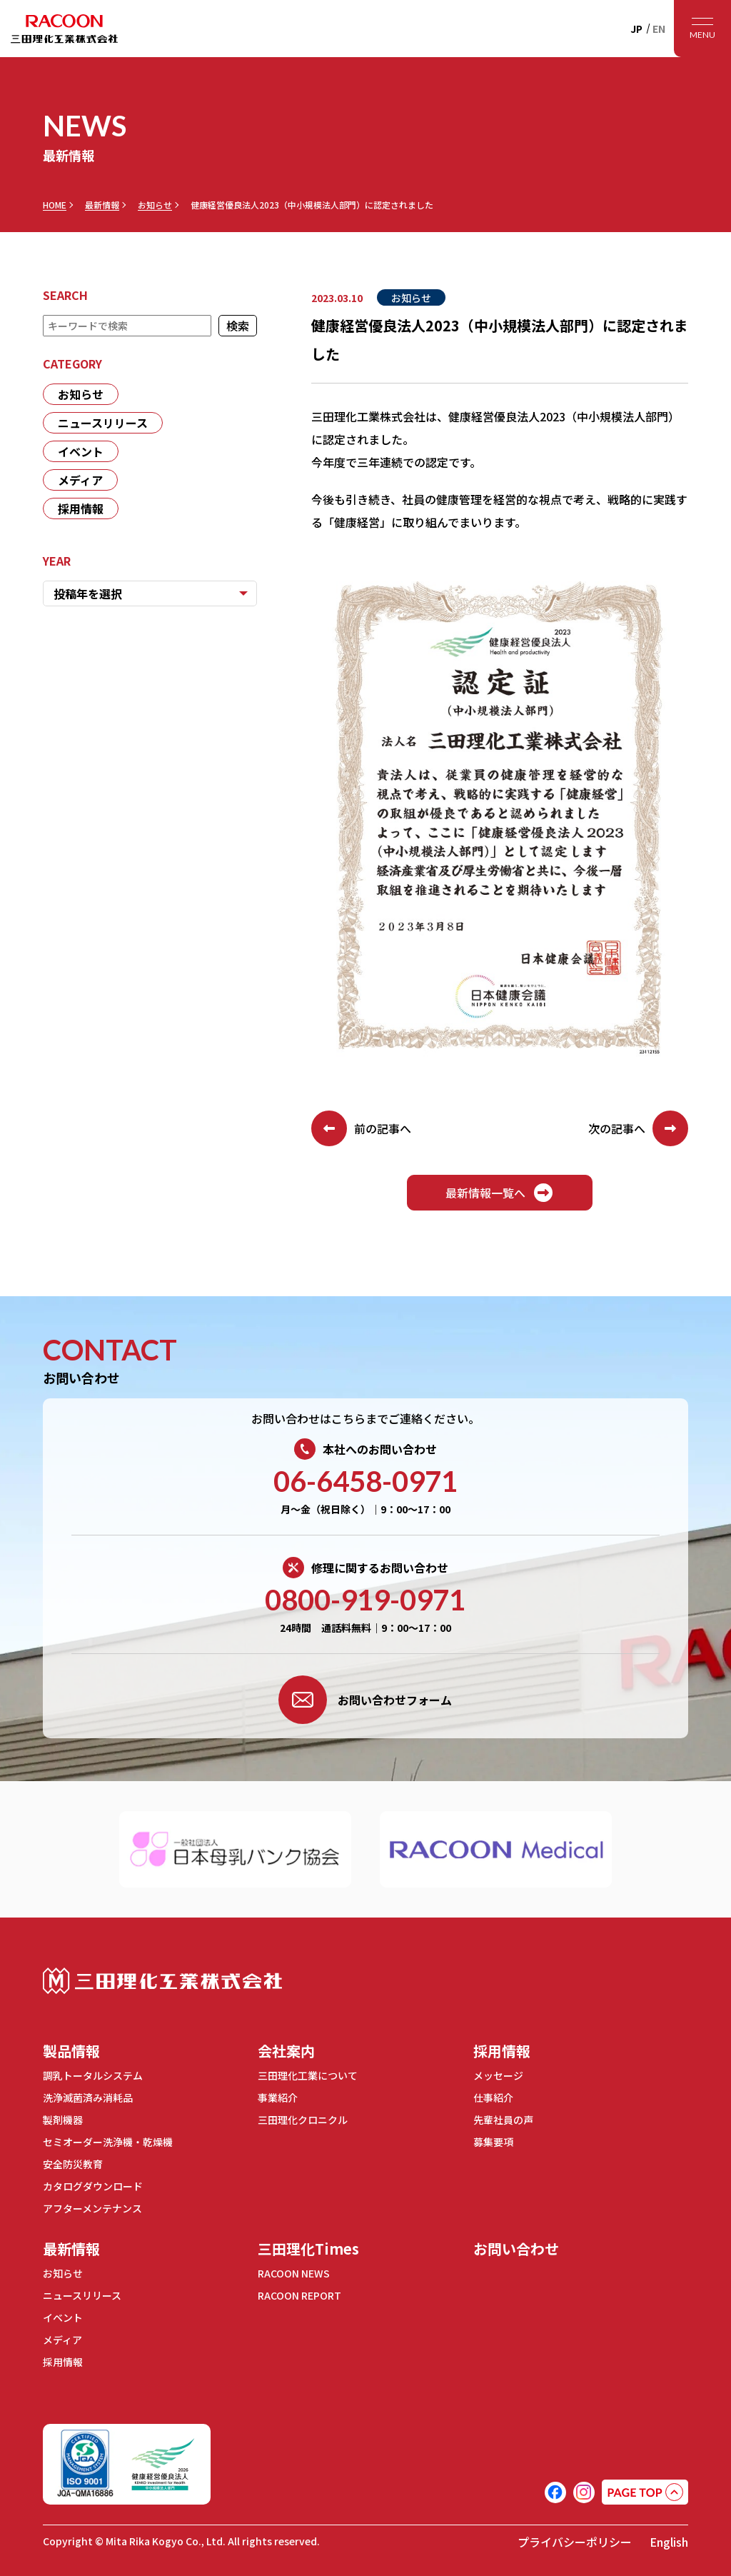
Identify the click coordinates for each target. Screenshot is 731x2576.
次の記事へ (638, 1128)
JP (636, 29)
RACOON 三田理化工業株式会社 (64, 29)
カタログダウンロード (93, 2186)
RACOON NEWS (294, 2273)
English (669, 2541)
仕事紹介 (493, 2097)
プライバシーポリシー (575, 2541)
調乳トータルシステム (93, 2075)
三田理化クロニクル (303, 2120)
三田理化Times (308, 2248)
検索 (237, 325)
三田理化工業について (308, 2075)
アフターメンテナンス (92, 2208)
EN (658, 29)
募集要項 (493, 2142)
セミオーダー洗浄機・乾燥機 (108, 2142)
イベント (81, 451)
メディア (80, 479)
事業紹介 (278, 2097)
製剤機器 (63, 2120)
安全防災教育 (73, 2164)
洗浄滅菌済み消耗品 (88, 2097)
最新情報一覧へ (499, 1192)
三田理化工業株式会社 (162, 1981)
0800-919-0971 (365, 1600)
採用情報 (81, 508)
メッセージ (498, 2075)
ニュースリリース (103, 422)
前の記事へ (361, 1128)
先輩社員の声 (503, 2120)
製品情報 (71, 2050)
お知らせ (155, 205)
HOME (54, 205)
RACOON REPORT (299, 2295)
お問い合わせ (516, 2248)
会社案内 (286, 2050)
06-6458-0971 (365, 1481)
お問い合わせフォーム (365, 1699)
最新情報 (102, 205)
